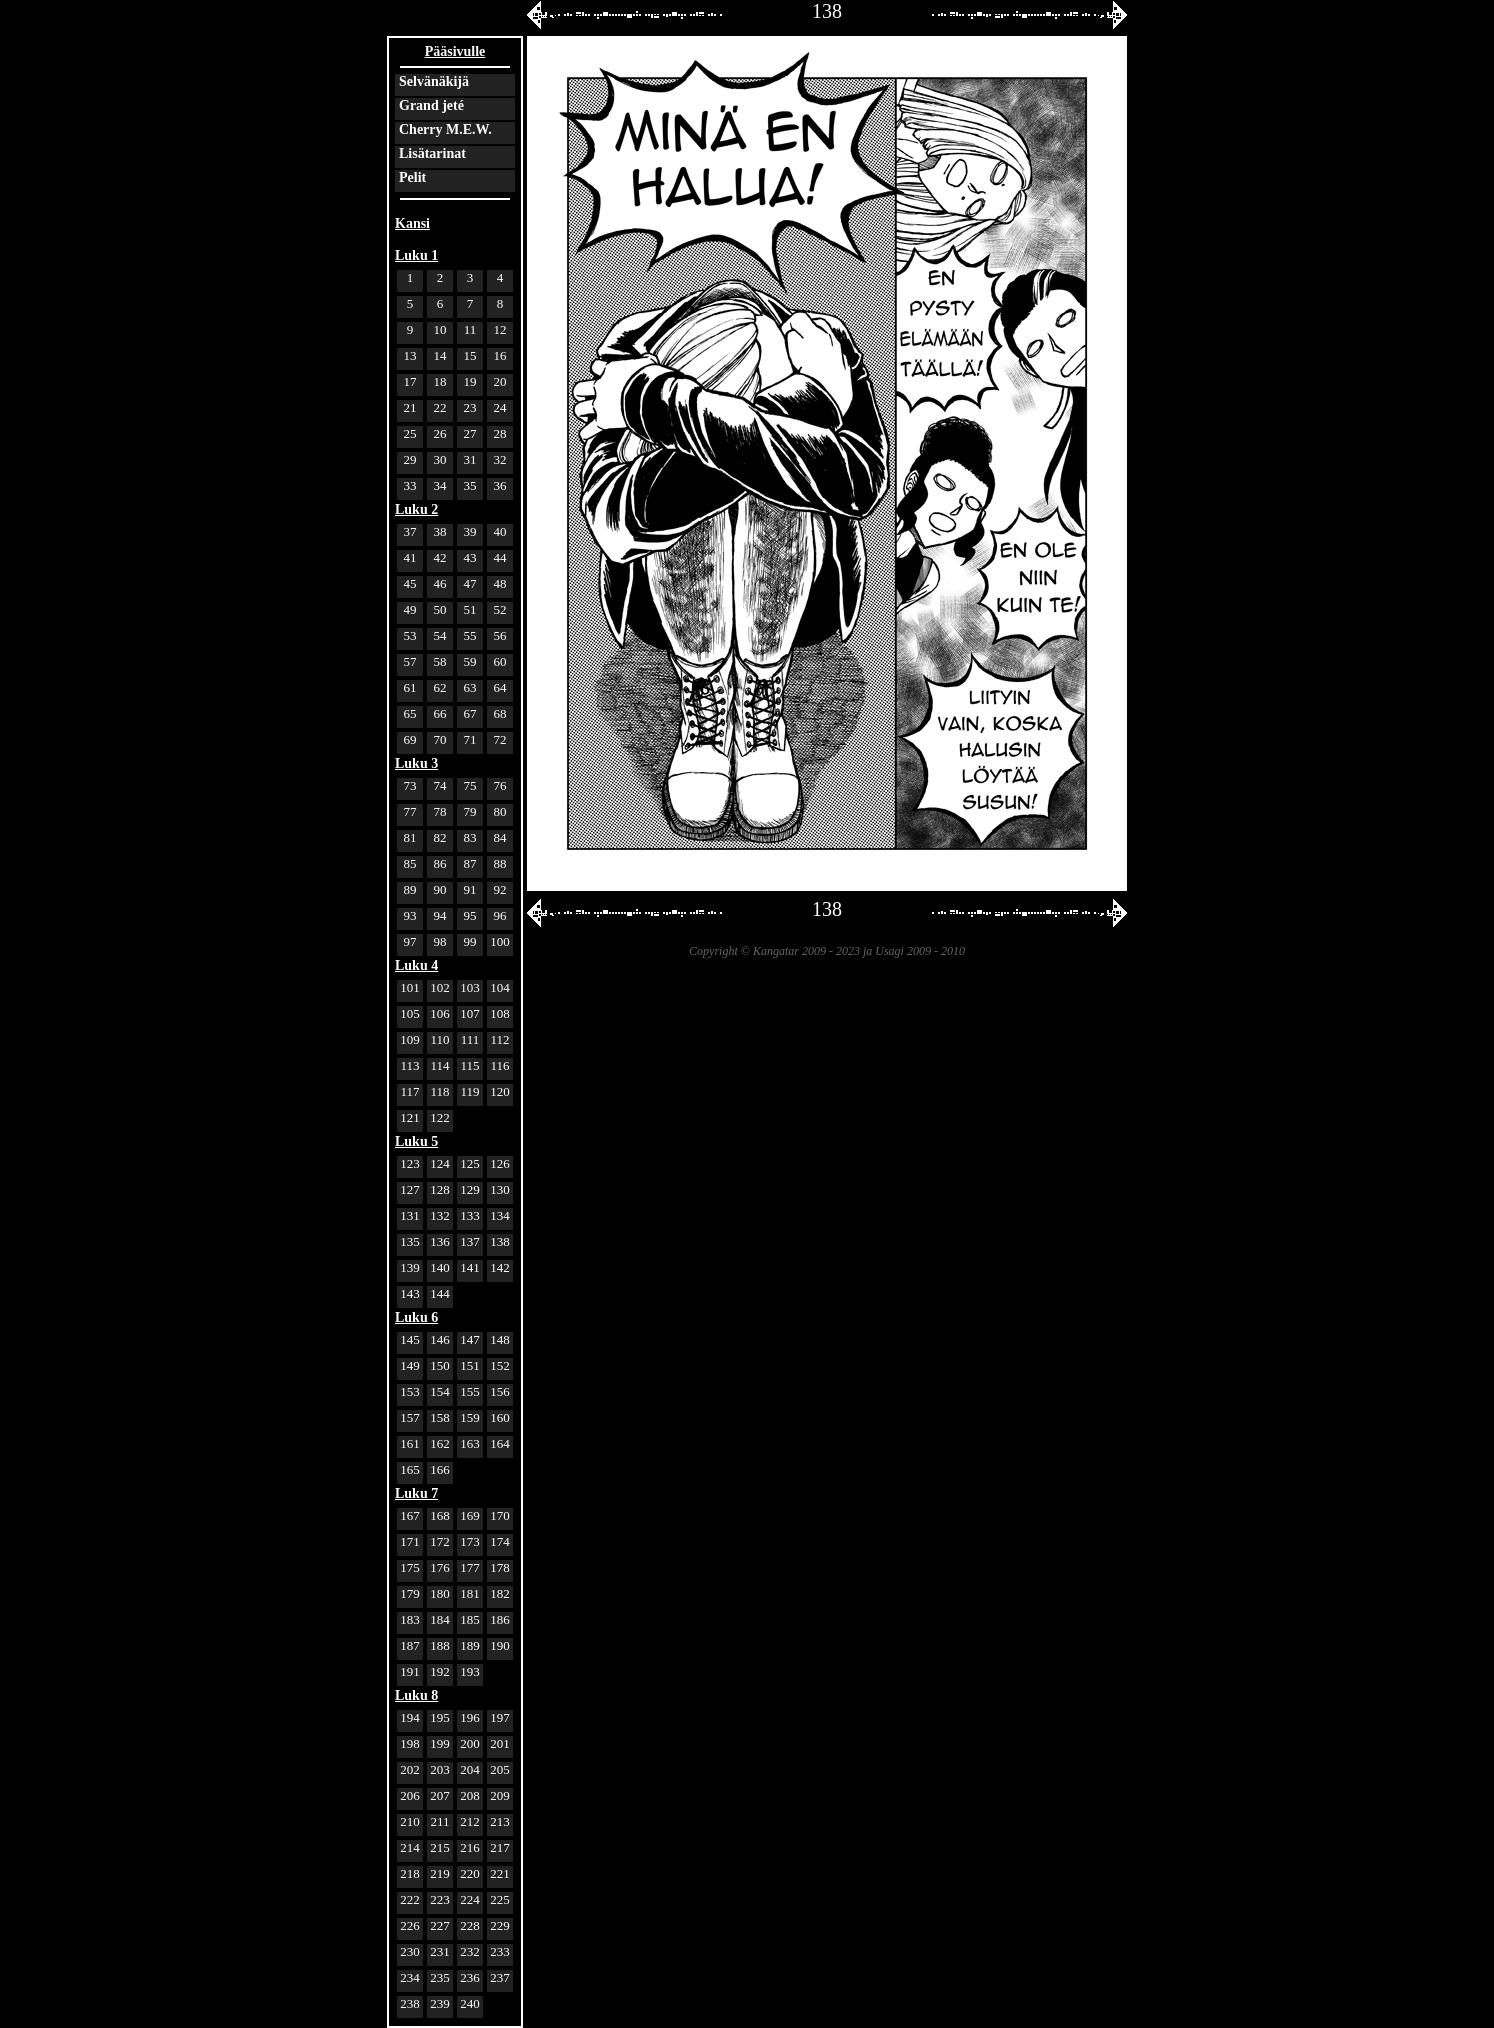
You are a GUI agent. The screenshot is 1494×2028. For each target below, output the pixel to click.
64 (500, 687)
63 (470, 687)
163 (470, 1443)
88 (500, 863)
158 (440, 1417)
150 (440, 1365)
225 (500, 1899)
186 (500, 1619)
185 (470, 1619)
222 (410, 1899)
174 (500, 1541)
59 (470, 661)
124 (440, 1163)
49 (410, 609)
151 (470, 1365)
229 (500, 1925)
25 (410, 433)
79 (470, 811)
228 (470, 1925)
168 (440, 1515)
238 (410, 2003)
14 (440, 355)
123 (410, 1163)
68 (500, 713)
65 (410, 713)
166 (440, 1469)
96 (500, 915)
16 (500, 355)
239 (440, 2003)
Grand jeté (431, 105)
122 (440, 1117)
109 (410, 1039)
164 (500, 1443)
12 (500, 329)
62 (440, 687)
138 (500, 1241)
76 (500, 785)
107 (470, 1013)
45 (410, 583)
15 (470, 355)
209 (500, 1795)
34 (440, 485)
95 (470, 915)
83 (470, 837)
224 (470, 1899)
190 (500, 1645)
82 (440, 837)
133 (470, 1215)
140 (440, 1267)
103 (470, 987)
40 (500, 531)
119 (469, 1091)
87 (470, 863)
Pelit (412, 177)
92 (500, 889)
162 (440, 1443)
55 (470, 635)
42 (440, 557)
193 (470, 1671)
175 (410, 1567)
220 (470, 1873)
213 (500, 1821)
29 (410, 459)
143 (410, 1293)
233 (500, 1951)
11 (470, 329)
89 (410, 889)
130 (500, 1189)
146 (440, 1339)
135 (410, 1241)
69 (410, 739)
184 (440, 1619)
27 (470, 433)
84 (500, 837)
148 (500, 1339)
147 (470, 1339)
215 (440, 1847)
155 (470, 1391)
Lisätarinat (432, 153)
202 (410, 1769)
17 (410, 381)
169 (470, 1515)
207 (440, 1795)
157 (410, 1417)
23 (470, 407)
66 (440, 713)
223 (440, 1899)
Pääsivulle (455, 51)
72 (500, 739)
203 (440, 1769)
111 (470, 1039)
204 (470, 1769)
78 (440, 811)
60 (500, 661)
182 (500, 1593)
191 (410, 1671)
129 (470, 1189)
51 (470, 609)
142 (500, 1267)
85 (410, 863)
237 (500, 1977)
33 (410, 485)
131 (410, 1215)
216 (470, 1847)
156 (500, 1391)
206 (410, 1795)
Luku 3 (416, 763)
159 (470, 1417)
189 (470, 1645)
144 (440, 1293)
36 (500, 485)
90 (440, 889)
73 (410, 785)
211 (439, 1821)
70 (440, 739)
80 (500, 811)
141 (470, 1267)
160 (500, 1417)
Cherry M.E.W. (445, 129)
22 (440, 407)
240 (470, 2003)
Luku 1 (416, 255)
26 (440, 433)
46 (440, 583)
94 (440, 915)
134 (500, 1215)
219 (440, 1873)
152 (500, 1365)
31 (470, 459)
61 (410, 687)
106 (440, 1013)
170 (500, 1515)
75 (470, 785)
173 (470, 1541)
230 (410, 1951)
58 (440, 661)
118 (439, 1091)
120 (500, 1091)
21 (410, 407)
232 (470, 1951)
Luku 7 (416, 1493)
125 (470, 1163)
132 (440, 1215)
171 (410, 1541)
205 (500, 1769)
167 (410, 1515)
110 (439, 1039)
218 (410, 1873)
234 (410, 1977)
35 (470, 485)
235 (440, 1977)
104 (500, 987)
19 (470, 381)
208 (470, 1795)
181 (470, 1593)
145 (410, 1339)
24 (500, 407)
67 (470, 713)
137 (470, 1241)
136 (440, 1241)
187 (410, 1645)
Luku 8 (416, 1695)
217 (500, 1847)
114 (439, 1065)
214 (410, 1847)
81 (410, 837)
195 (440, 1717)
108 (500, 1013)
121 (410, 1117)
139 (410, 1267)
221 (500, 1873)
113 (409, 1065)
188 (440, 1645)
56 (500, 635)
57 (410, 661)
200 (470, 1743)
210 (410, 1821)
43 (470, 557)
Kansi (412, 223)
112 (499, 1039)
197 (500, 1717)
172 (440, 1541)
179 (410, 1593)
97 (410, 941)
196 (470, 1717)
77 (410, 811)
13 (410, 355)
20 (500, 381)
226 (410, 1925)
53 (410, 635)
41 (410, 557)
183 (410, 1619)
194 (410, 1717)
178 (500, 1567)
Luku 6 (416, 1317)
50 (440, 609)
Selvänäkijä (434, 81)
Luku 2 (416, 509)
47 (470, 583)
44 (500, 557)
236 (470, 1977)
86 (440, 863)
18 (440, 381)
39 (470, 531)
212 (470, 1821)
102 (440, 987)
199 (440, 1743)
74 (440, 785)
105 (410, 1013)
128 (440, 1189)
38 (440, 531)
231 (440, 1951)
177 (470, 1567)
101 (410, 987)
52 (500, 609)
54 (440, 635)
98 (440, 941)
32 (500, 459)
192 (440, 1671)
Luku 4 (416, 965)
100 (500, 941)
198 (410, 1743)
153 (410, 1391)
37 (410, 531)
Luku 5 (416, 1141)
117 (409, 1091)
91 (470, 889)
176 (440, 1567)
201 (500, 1743)
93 (410, 915)
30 (440, 459)
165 (410, 1469)
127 (410, 1189)
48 (500, 583)
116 (499, 1065)
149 (410, 1365)
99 (470, 941)
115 (469, 1065)
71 (470, 739)
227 (440, 1925)
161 (410, 1443)
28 (500, 433)
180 (440, 1593)
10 (440, 329)
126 (500, 1163)
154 (440, 1391)
